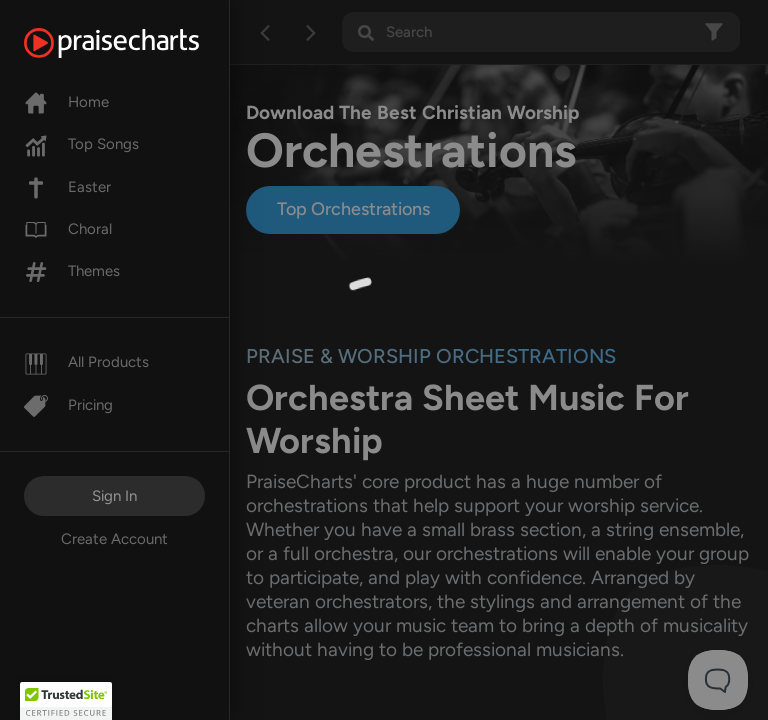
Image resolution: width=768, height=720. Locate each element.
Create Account (114, 539)
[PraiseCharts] (136, 43)
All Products (86, 362)
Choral (68, 229)
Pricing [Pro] (68, 405)
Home (66, 102)
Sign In (114, 496)
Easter (67, 187)
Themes (72, 271)
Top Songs (81, 144)
